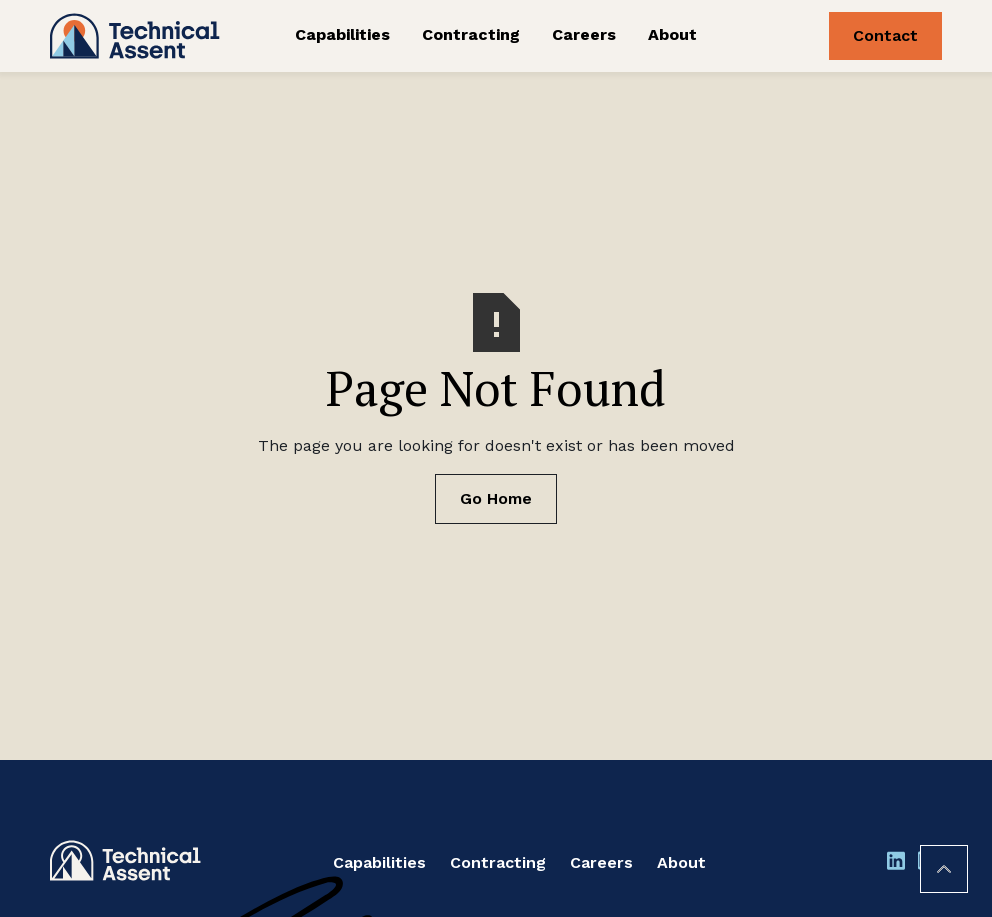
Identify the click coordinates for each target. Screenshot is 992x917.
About (672, 34)
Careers (584, 34)
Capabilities (342, 34)
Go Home (496, 498)
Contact (885, 35)
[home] (142, 36)
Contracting (471, 34)
